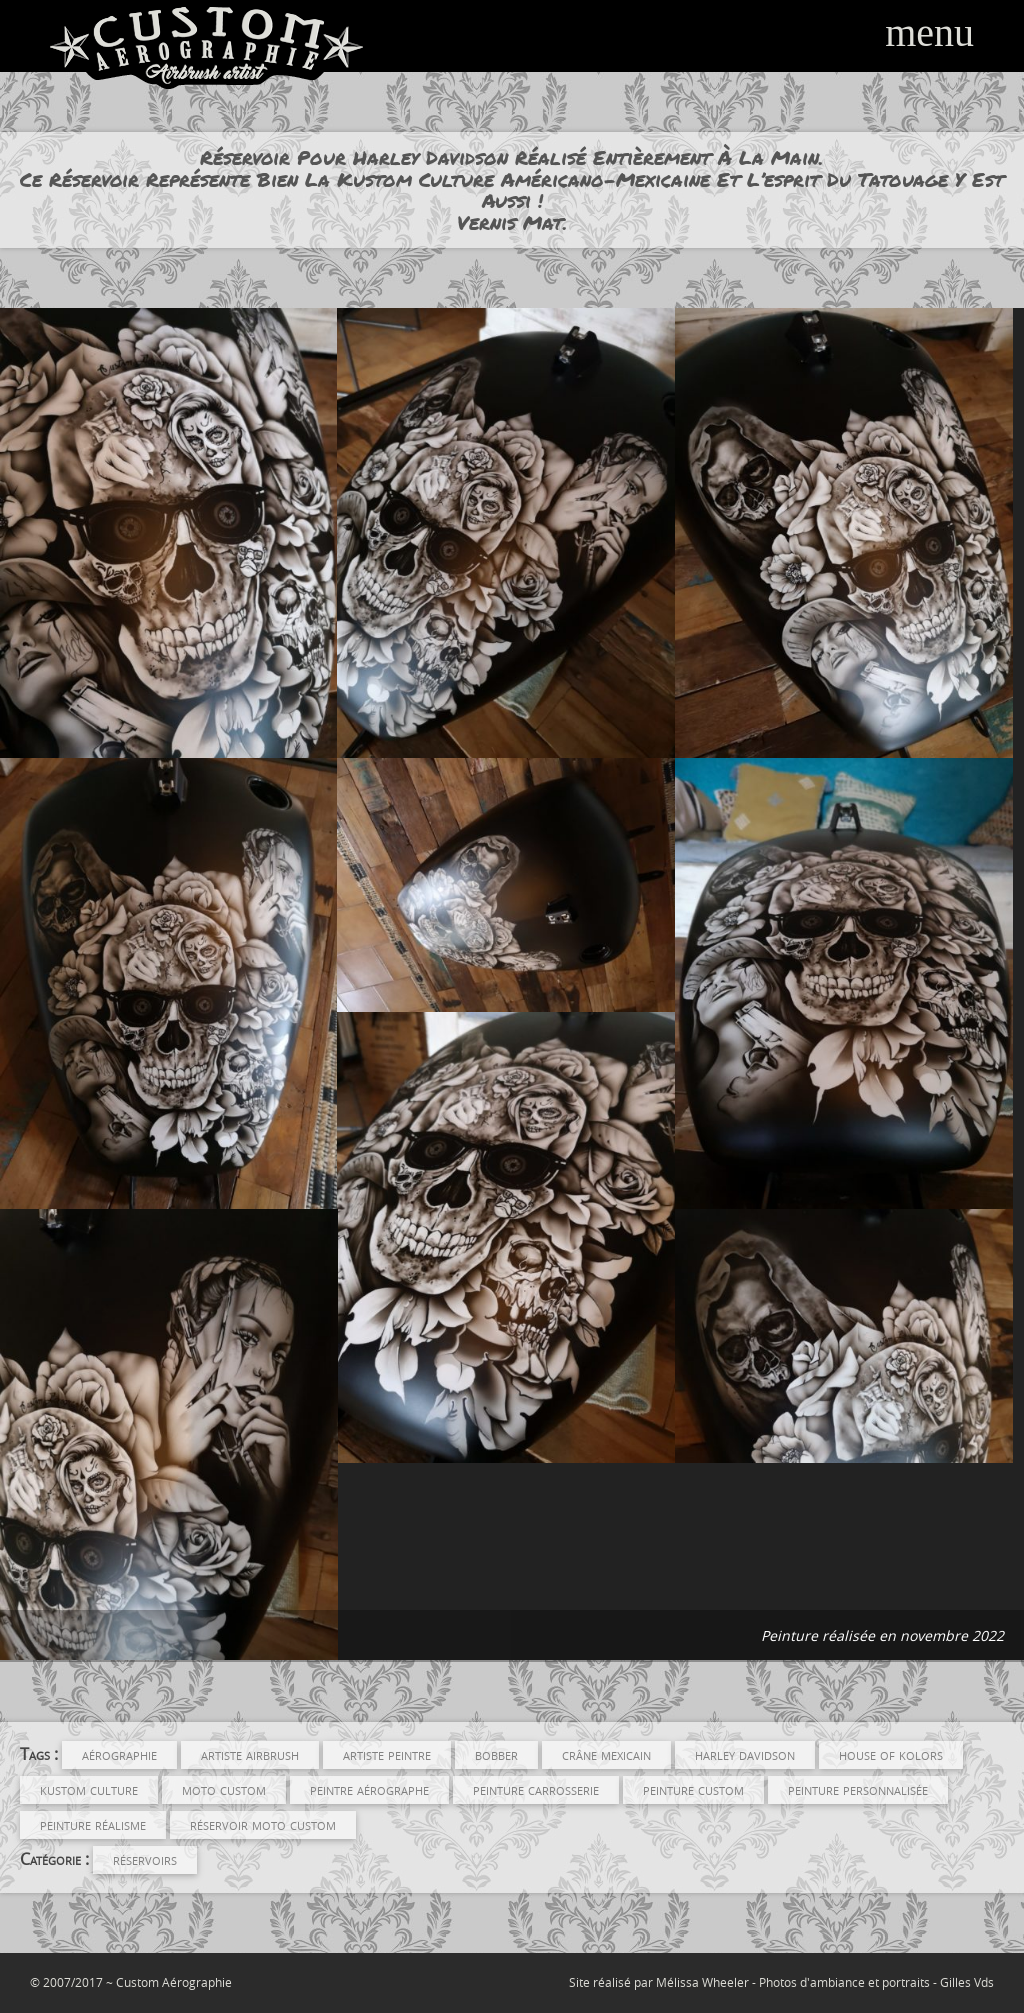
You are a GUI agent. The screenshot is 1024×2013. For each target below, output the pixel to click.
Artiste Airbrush (250, 1754)
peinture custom (693, 1789)
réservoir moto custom (263, 1824)
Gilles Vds (967, 1982)
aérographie (119, 1754)
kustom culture (89, 1789)
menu (929, 32)
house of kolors (891, 1754)
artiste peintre (387, 1754)
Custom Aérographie (174, 1982)
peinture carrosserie (536, 1789)
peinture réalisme (93, 1824)
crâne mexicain (606, 1754)
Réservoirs (145, 1859)
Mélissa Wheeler (702, 1982)
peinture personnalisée (858, 1789)
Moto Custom (224, 1789)
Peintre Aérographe (369, 1789)
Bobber (496, 1754)
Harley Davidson (745, 1754)
